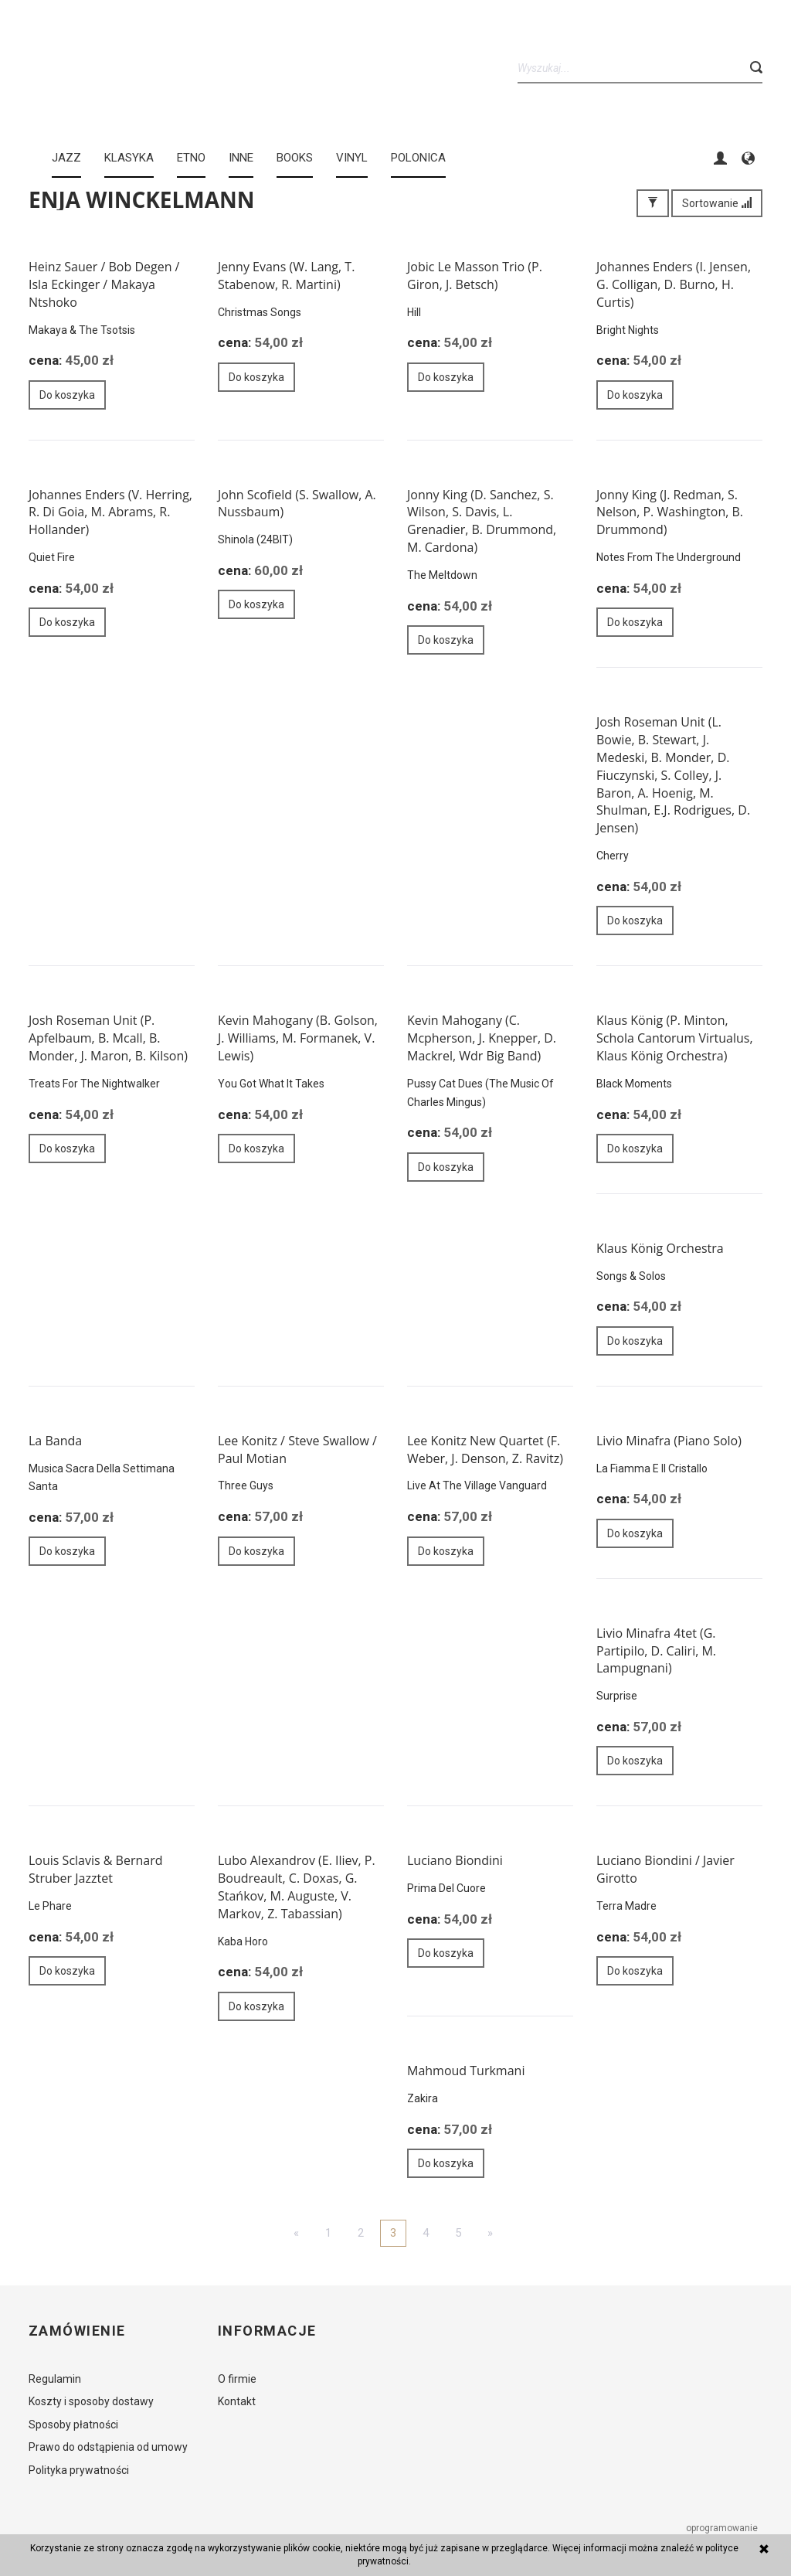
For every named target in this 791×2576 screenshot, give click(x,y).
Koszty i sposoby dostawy (91, 2401)
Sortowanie (717, 203)
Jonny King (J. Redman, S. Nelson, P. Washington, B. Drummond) (669, 512)
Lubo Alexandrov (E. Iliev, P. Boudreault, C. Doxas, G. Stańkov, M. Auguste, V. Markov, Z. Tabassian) (296, 1887)
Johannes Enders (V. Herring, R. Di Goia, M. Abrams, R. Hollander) (110, 512)
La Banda (55, 1440)
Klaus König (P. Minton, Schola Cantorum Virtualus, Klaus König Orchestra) (674, 1038)
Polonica (418, 158)
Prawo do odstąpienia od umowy (108, 2447)
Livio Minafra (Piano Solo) (669, 1440)
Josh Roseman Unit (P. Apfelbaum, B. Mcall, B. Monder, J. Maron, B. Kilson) (108, 1038)
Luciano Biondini (455, 1860)
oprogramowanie (723, 2528)
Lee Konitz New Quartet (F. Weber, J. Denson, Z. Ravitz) (485, 1449)
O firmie (237, 2379)
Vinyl (352, 158)
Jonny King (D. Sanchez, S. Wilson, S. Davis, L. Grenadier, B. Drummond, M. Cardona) (481, 521)
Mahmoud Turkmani (466, 2070)
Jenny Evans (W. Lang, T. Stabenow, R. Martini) (286, 275)
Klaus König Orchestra (660, 1248)
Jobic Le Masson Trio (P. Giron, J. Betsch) (474, 275)
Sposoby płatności (73, 2424)
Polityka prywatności (79, 2470)
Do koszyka (67, 395)
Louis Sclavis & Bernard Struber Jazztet (96, 1869)
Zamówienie (77, 2331)
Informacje (267, 2331)
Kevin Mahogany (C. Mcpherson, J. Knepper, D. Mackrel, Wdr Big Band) (481, 1038)
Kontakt (237, 2401)
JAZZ (66, 158)
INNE (241, 158)
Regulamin (55, 2379)
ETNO (191, 158)
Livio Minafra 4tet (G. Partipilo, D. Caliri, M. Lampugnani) (656, 1651)
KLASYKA (129, 158)
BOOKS (295, 158)
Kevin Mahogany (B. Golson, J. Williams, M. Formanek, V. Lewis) (298, 1038)
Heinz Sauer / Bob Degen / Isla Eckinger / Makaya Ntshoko (104, 284)
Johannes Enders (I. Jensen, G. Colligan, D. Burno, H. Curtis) (673, 284)
